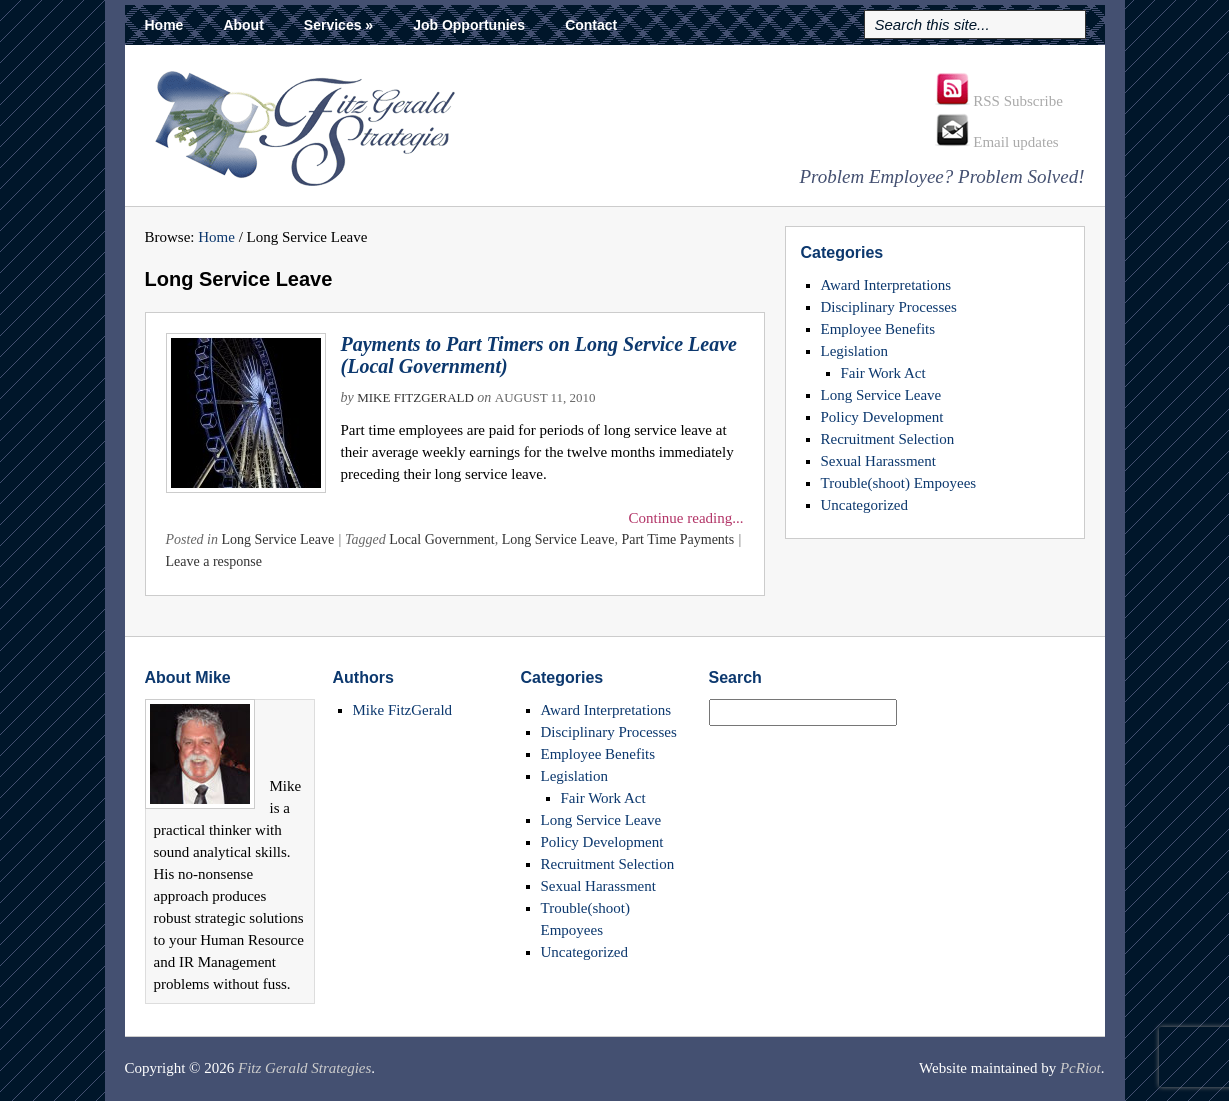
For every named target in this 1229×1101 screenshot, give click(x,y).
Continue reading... (686, 518)
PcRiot (1080, 1068)
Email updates (997, 142)
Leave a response (214, 561)
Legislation (855, 351)
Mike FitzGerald (415, 397)
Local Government (441, 539)
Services (338, 25)
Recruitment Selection (888, 439)
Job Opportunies (469, 25)
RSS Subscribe (999, 101)
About (243, 25)
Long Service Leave (278, 539)
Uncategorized (864, 505)
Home (164, 25)
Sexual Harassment (878, 461)
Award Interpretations (886, 285)
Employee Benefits (878, 329)
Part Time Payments (677, 539)
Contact (591, 25)
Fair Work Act (883, 373)
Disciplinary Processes (889, 307)
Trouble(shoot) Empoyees (899, 483)
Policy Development (882, 417)
